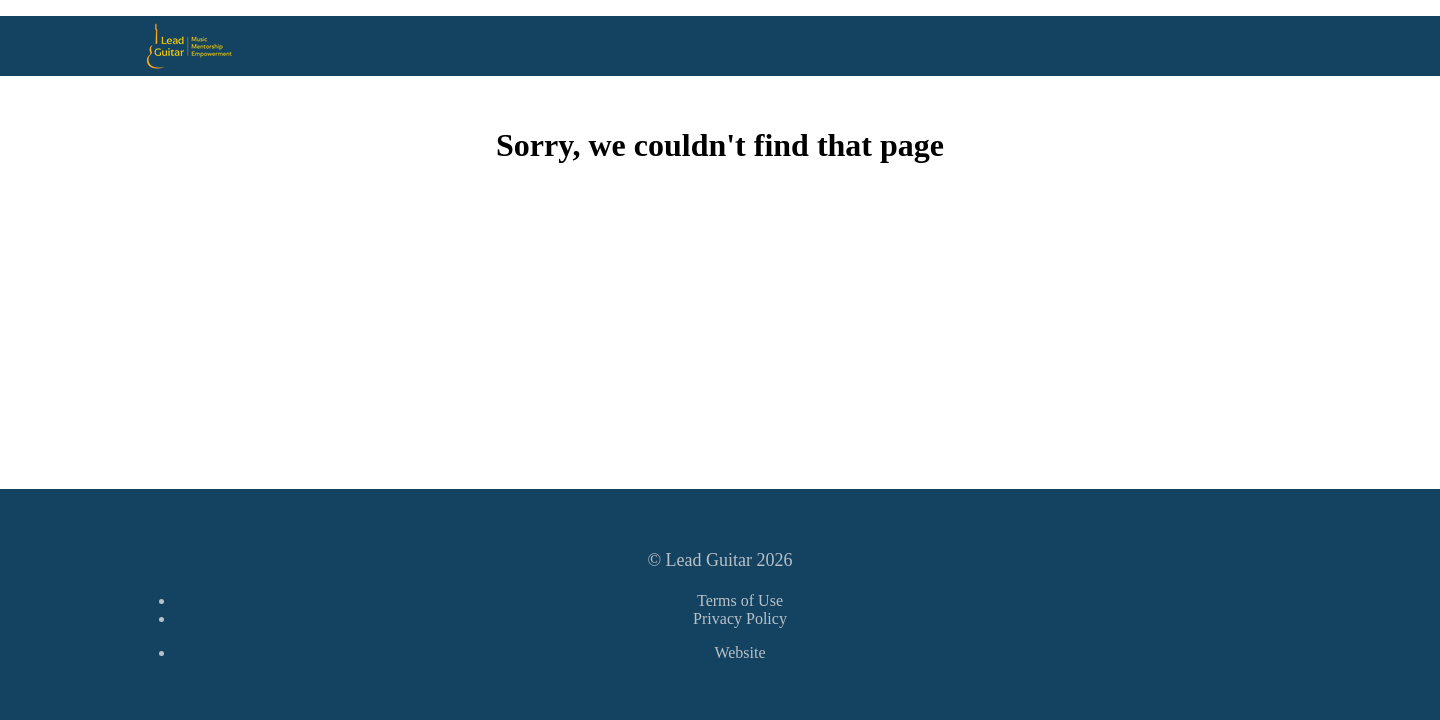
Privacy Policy (740, 618)
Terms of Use (740, 600)
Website (739, 652)
